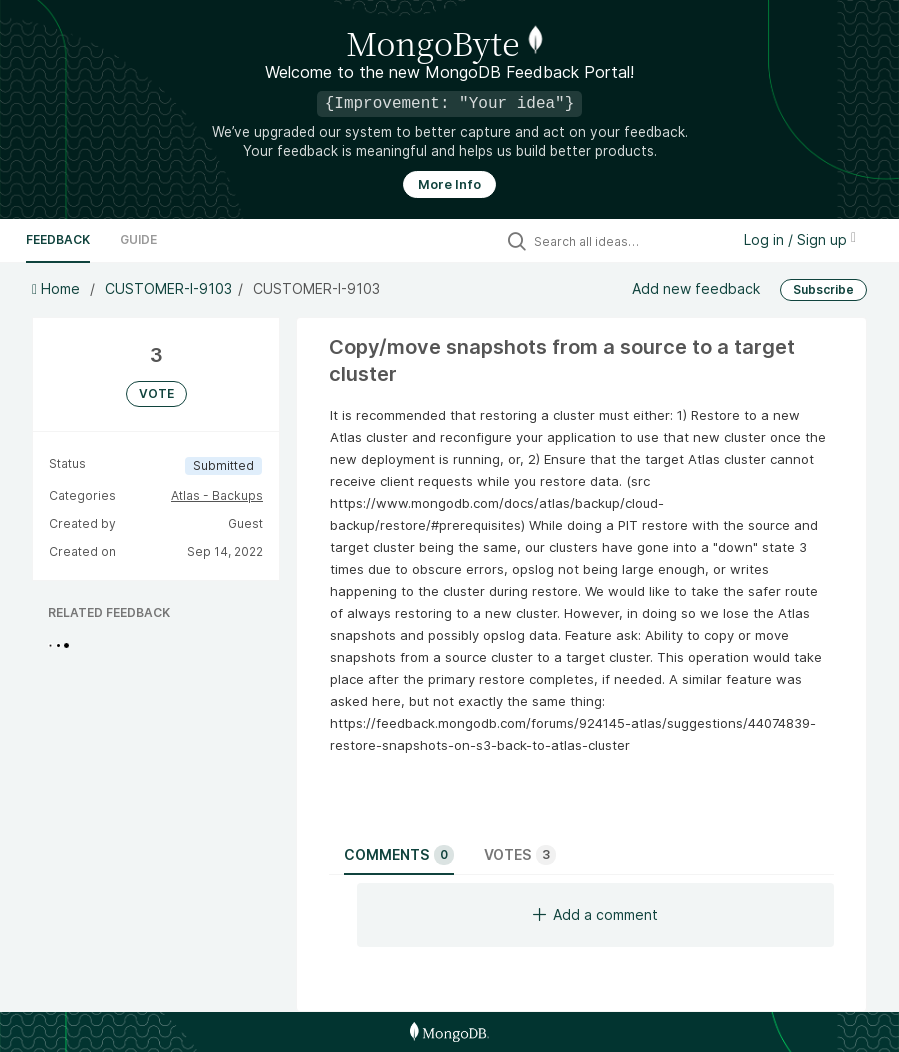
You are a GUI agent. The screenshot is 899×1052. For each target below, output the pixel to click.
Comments (399, 855)
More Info (449, 184)
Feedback (58, 239)
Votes (520, 855)
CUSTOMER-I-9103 (168, 288)
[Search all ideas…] (627, 241)
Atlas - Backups (217, 495)
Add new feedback (696, 288)
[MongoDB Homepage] (449, 1032)
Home (58, 288)
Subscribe (823, 289)
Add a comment (595, 914)
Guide (138, 239)
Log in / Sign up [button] (800, 239)
